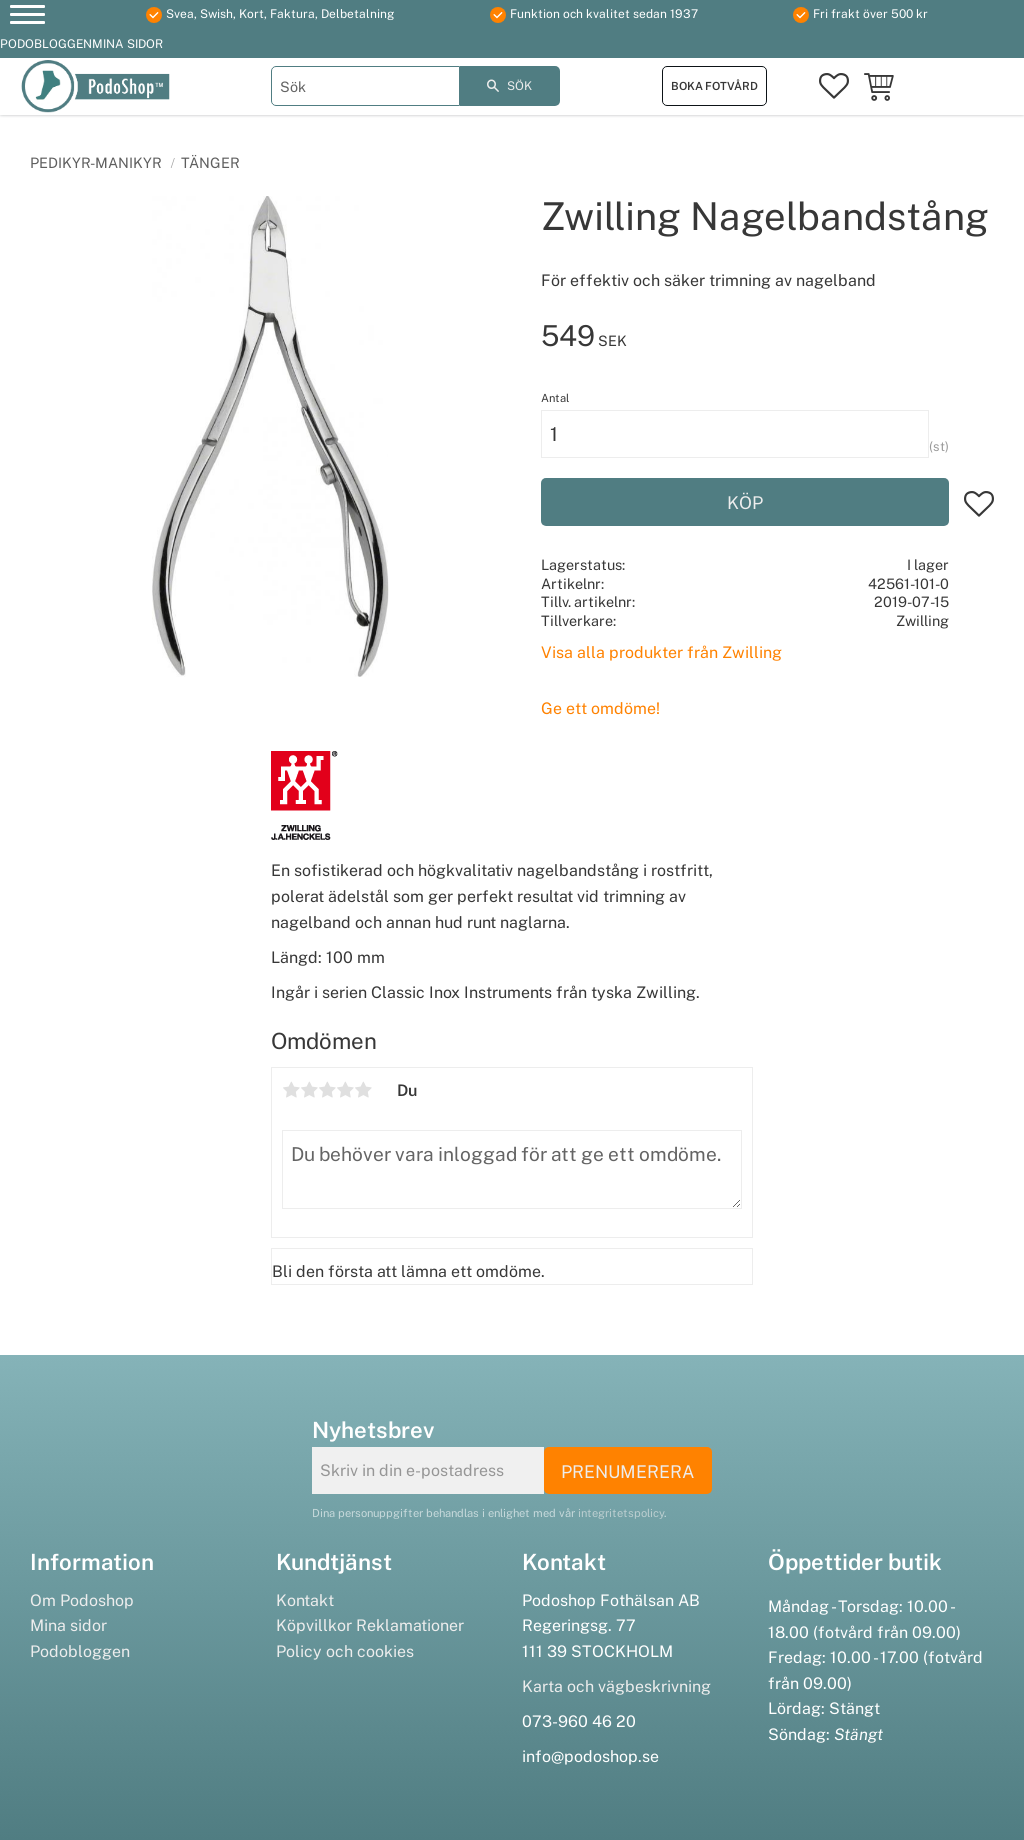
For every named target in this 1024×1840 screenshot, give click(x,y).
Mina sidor (68, 1625)
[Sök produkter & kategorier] (365, 86)
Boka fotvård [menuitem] (714, 86)
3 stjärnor (327, 1090)
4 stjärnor (345, 1090)
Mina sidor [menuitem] (127, 44)
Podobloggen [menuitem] (46, 44)
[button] (27, 17)
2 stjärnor (309, 1090)
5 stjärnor (363, 1090)
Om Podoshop (82, 1600)
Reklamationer (410, 1625)
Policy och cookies (345, 1651)
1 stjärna (291, 1090)
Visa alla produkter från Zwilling (661, 652)
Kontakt (305, 1600)
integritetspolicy (621, 1513)
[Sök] (510, 86)
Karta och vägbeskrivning (616, 1686)
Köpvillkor (314, 1625)
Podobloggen (80, 1651)
